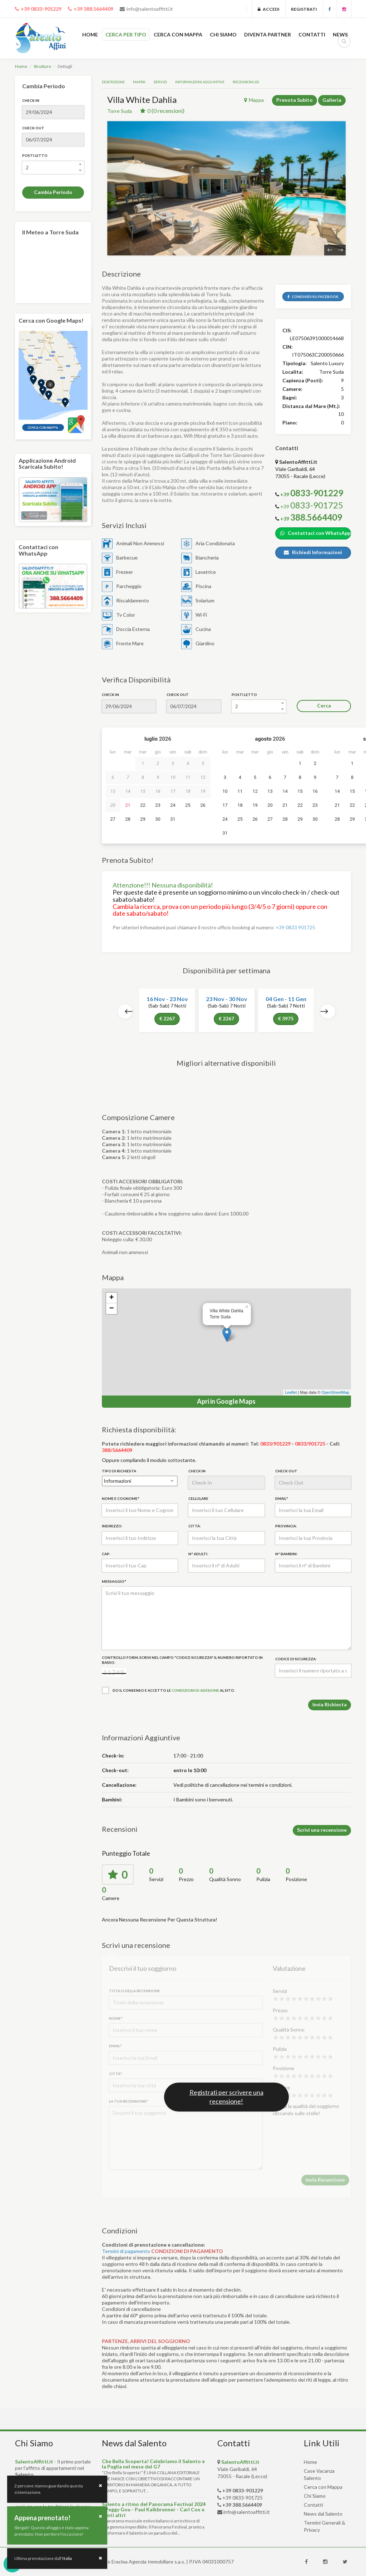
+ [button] (111, 1298)
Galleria (331, 100)
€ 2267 (167, 1018)
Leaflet (291, 1392)
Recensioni (246, 82)
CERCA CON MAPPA (178, 34)
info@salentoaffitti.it (146, 9)
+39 (311, 506)
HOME (90, 34)
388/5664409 (117, 1450)
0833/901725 (310, 1444)
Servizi (160, 82)
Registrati (304, 9)
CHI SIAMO (223, 34)
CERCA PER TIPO (125, 34)
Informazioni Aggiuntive (199, 82)
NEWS (340, 34)
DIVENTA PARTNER (267, 34)
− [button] (111, 1308)
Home (21, 66)
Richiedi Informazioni (313, 552)
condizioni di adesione (195, 1690)
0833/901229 (275, 1444)
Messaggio (114, 1581)
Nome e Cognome (120, 1498)
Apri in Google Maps (226, 1401)
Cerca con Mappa (323, 2487)
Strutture (42, 66)
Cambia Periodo (53, 192)
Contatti (313, 2505)
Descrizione (113, 82)
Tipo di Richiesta (119, 1471)
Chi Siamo (315, 2496)
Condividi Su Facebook (312, 296)
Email (281, 1498)
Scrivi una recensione (322, 1830)
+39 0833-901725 (242, 2498)
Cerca (324, 705)
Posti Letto (35, 155)
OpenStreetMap (335, 1392)
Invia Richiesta (329, 1704)
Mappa (139, 82)
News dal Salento (323, 2514)
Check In (30, 100)
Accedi (269, 9)
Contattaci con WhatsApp (315, 533)
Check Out (33, 128)
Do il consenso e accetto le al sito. (168, 1690)
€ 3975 (285, 1018)
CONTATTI (311, 34)
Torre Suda (119, 111)
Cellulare (198, 1498)
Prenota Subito (294, 100)
